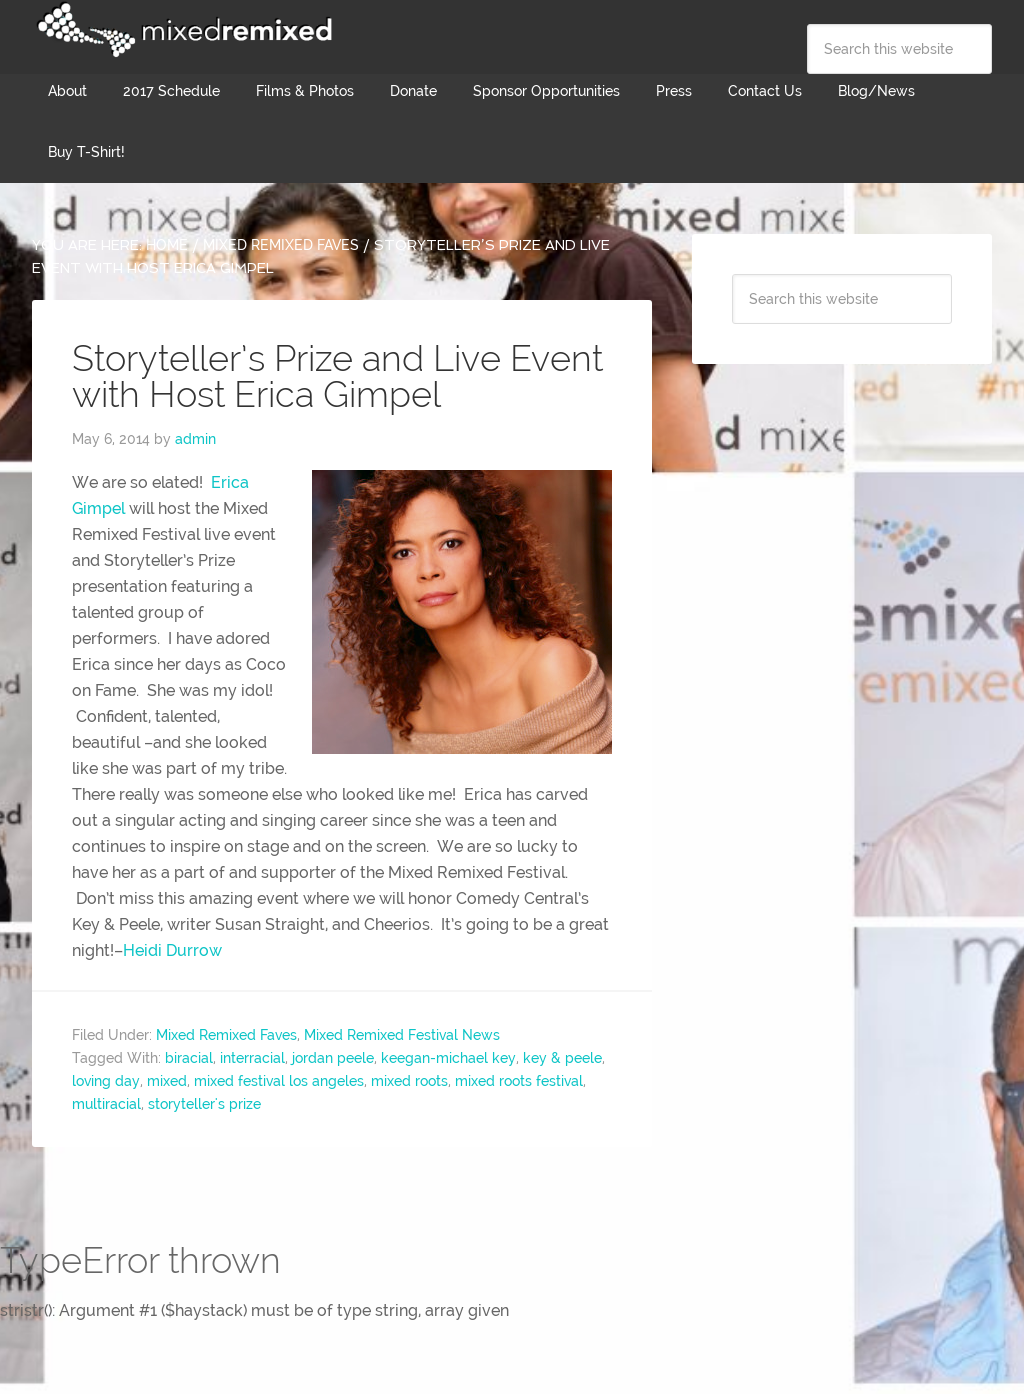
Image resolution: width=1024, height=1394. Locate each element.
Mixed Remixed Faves (226, 1035)
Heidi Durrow (172, 950)
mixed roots (409, 1081)
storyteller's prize (204, 1104)
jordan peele (333, 1058)
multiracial (106, 1104)
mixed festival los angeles (279, 1081)
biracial (189, 1058)
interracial (252, 1058)
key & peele (562, 1058)
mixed (167, 1081)
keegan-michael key (448, 1058)
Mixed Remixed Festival (182, 30)
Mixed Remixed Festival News (402, 1035)
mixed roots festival (519, 1081)
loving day (106, 1081)
